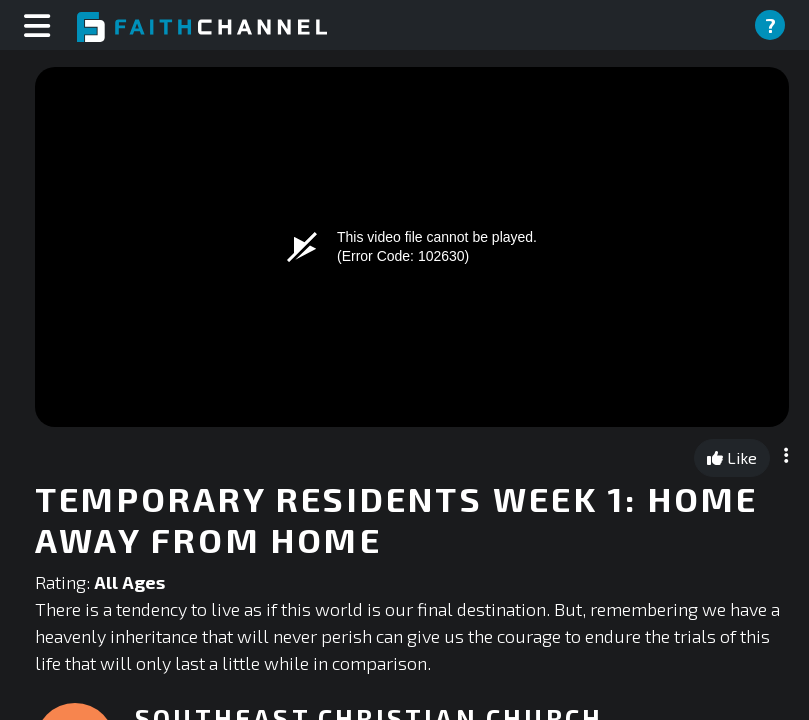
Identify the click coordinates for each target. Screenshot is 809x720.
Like (732, 457)
